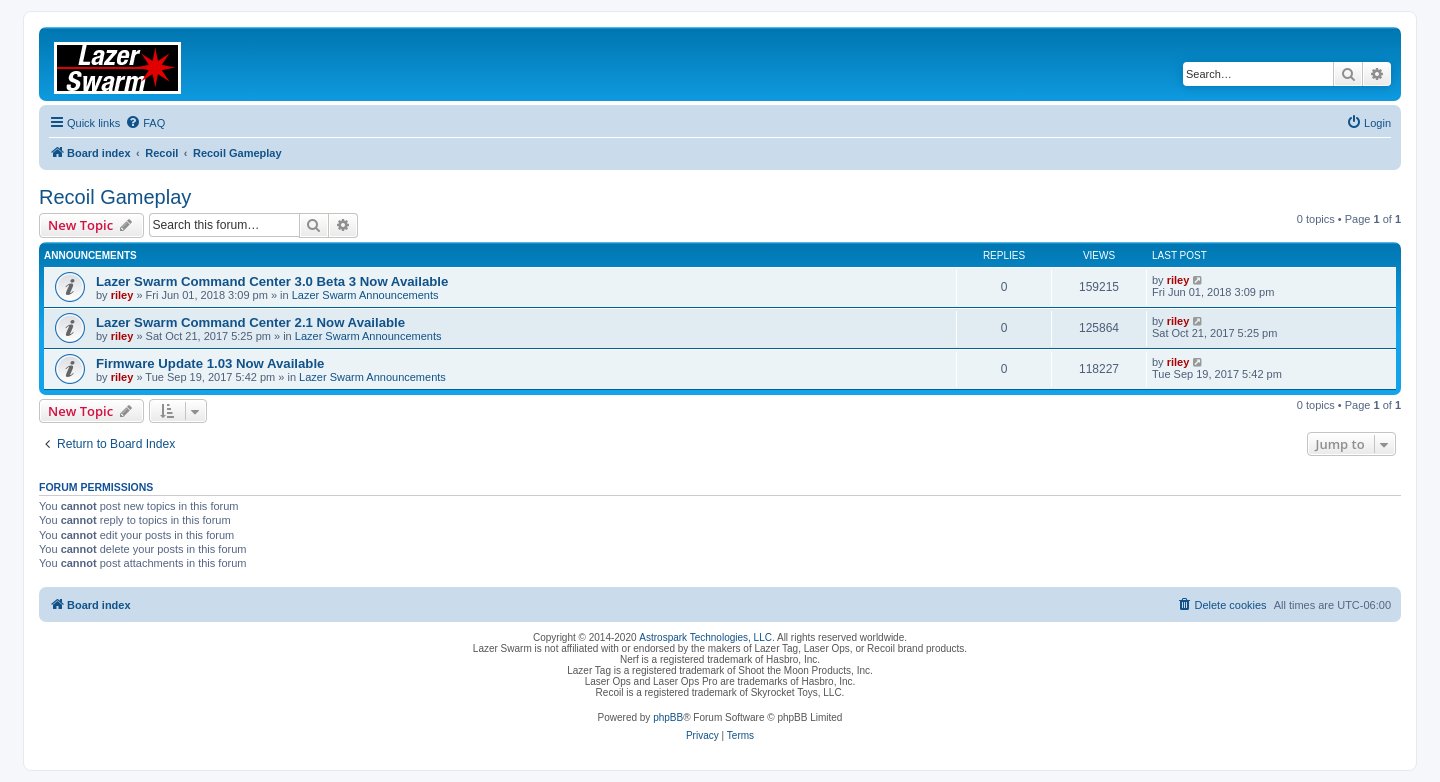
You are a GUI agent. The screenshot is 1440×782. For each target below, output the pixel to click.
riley (122, 295)
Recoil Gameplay (115, 197)
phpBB (668, 717)
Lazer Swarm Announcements (365, 295)
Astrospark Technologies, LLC (705, 637)
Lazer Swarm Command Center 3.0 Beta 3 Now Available (272, 281)
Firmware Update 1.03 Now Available (210, 363)
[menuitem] (145, 123)
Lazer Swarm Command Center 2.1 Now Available (250, 322)
